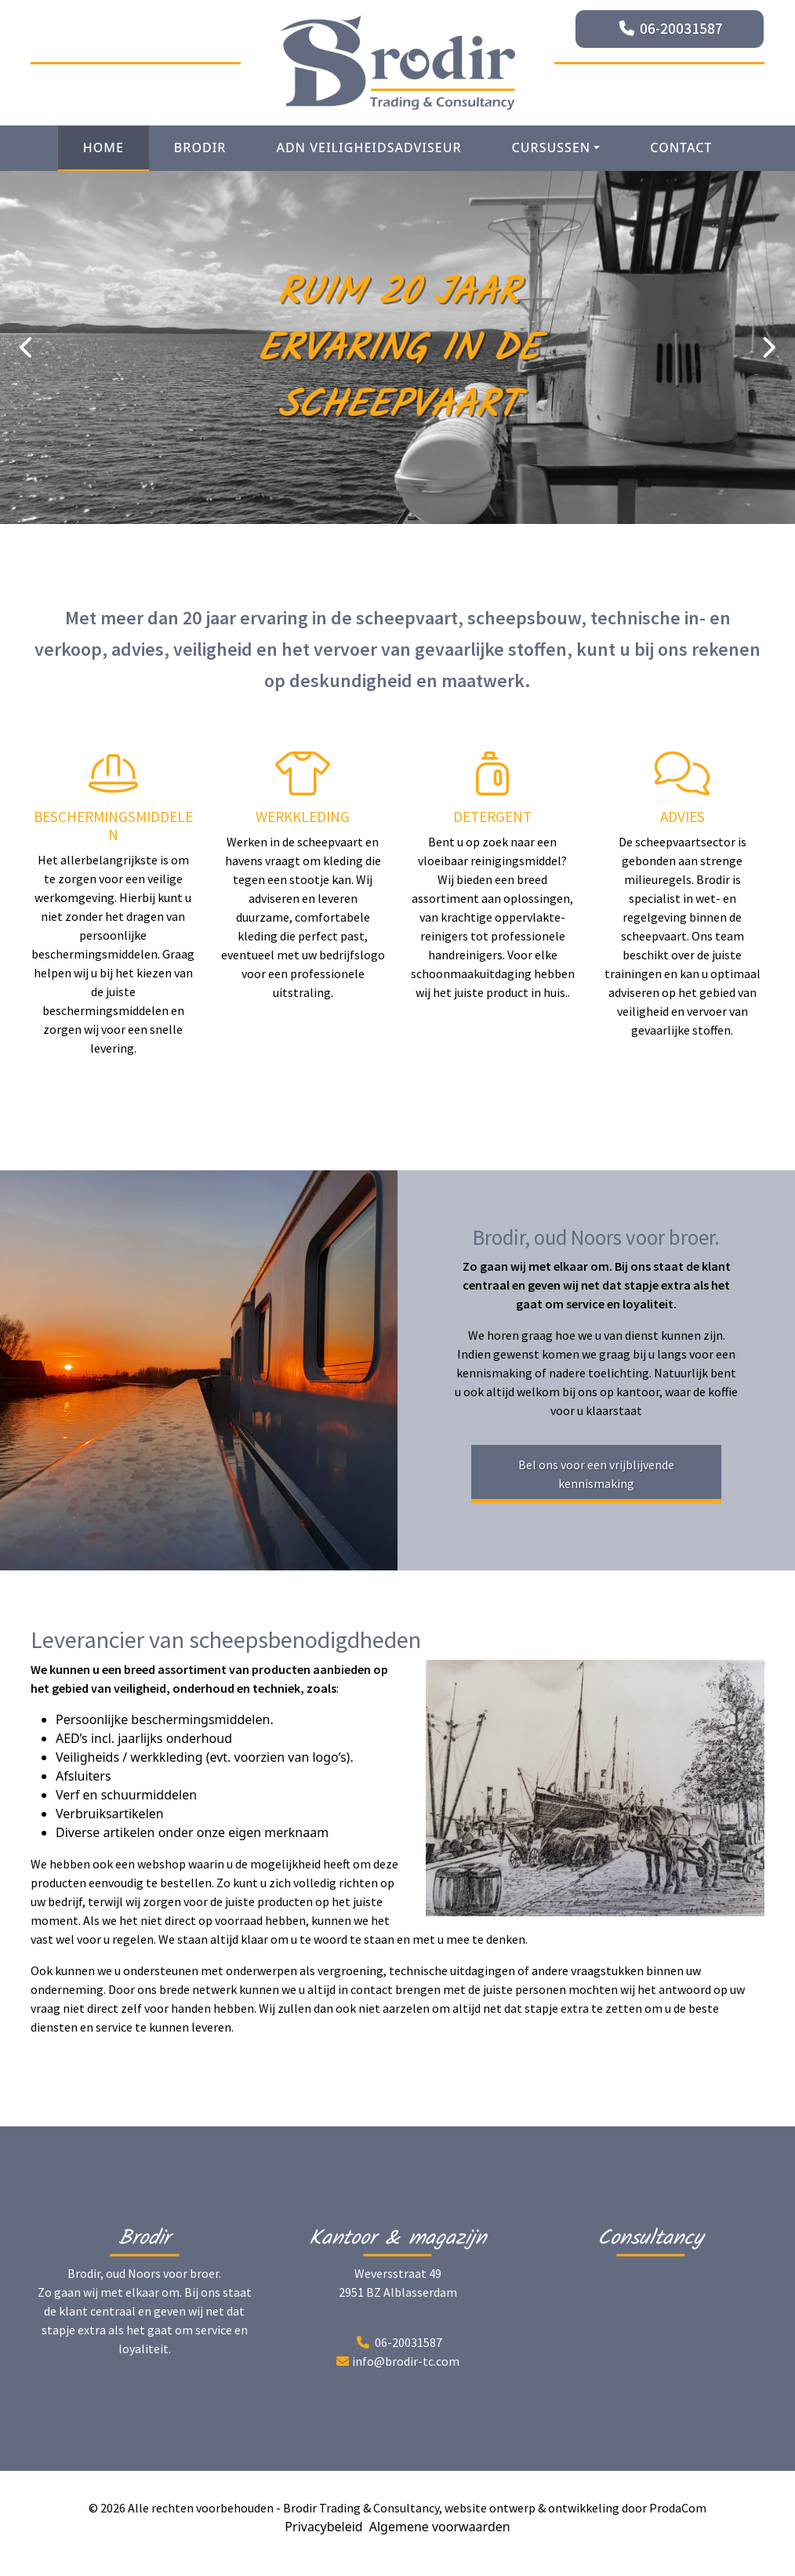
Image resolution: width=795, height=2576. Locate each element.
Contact (681, 147)
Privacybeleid (323, 2526)
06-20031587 (681, 28)
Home (103, 147)
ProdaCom (677, 2508)
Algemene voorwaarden (439, 2526)
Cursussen (551, 147)
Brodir (200, 147)
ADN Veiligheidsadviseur (368, 147)
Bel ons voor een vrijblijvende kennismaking (596, 1474)
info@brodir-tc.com (405, 2361)
